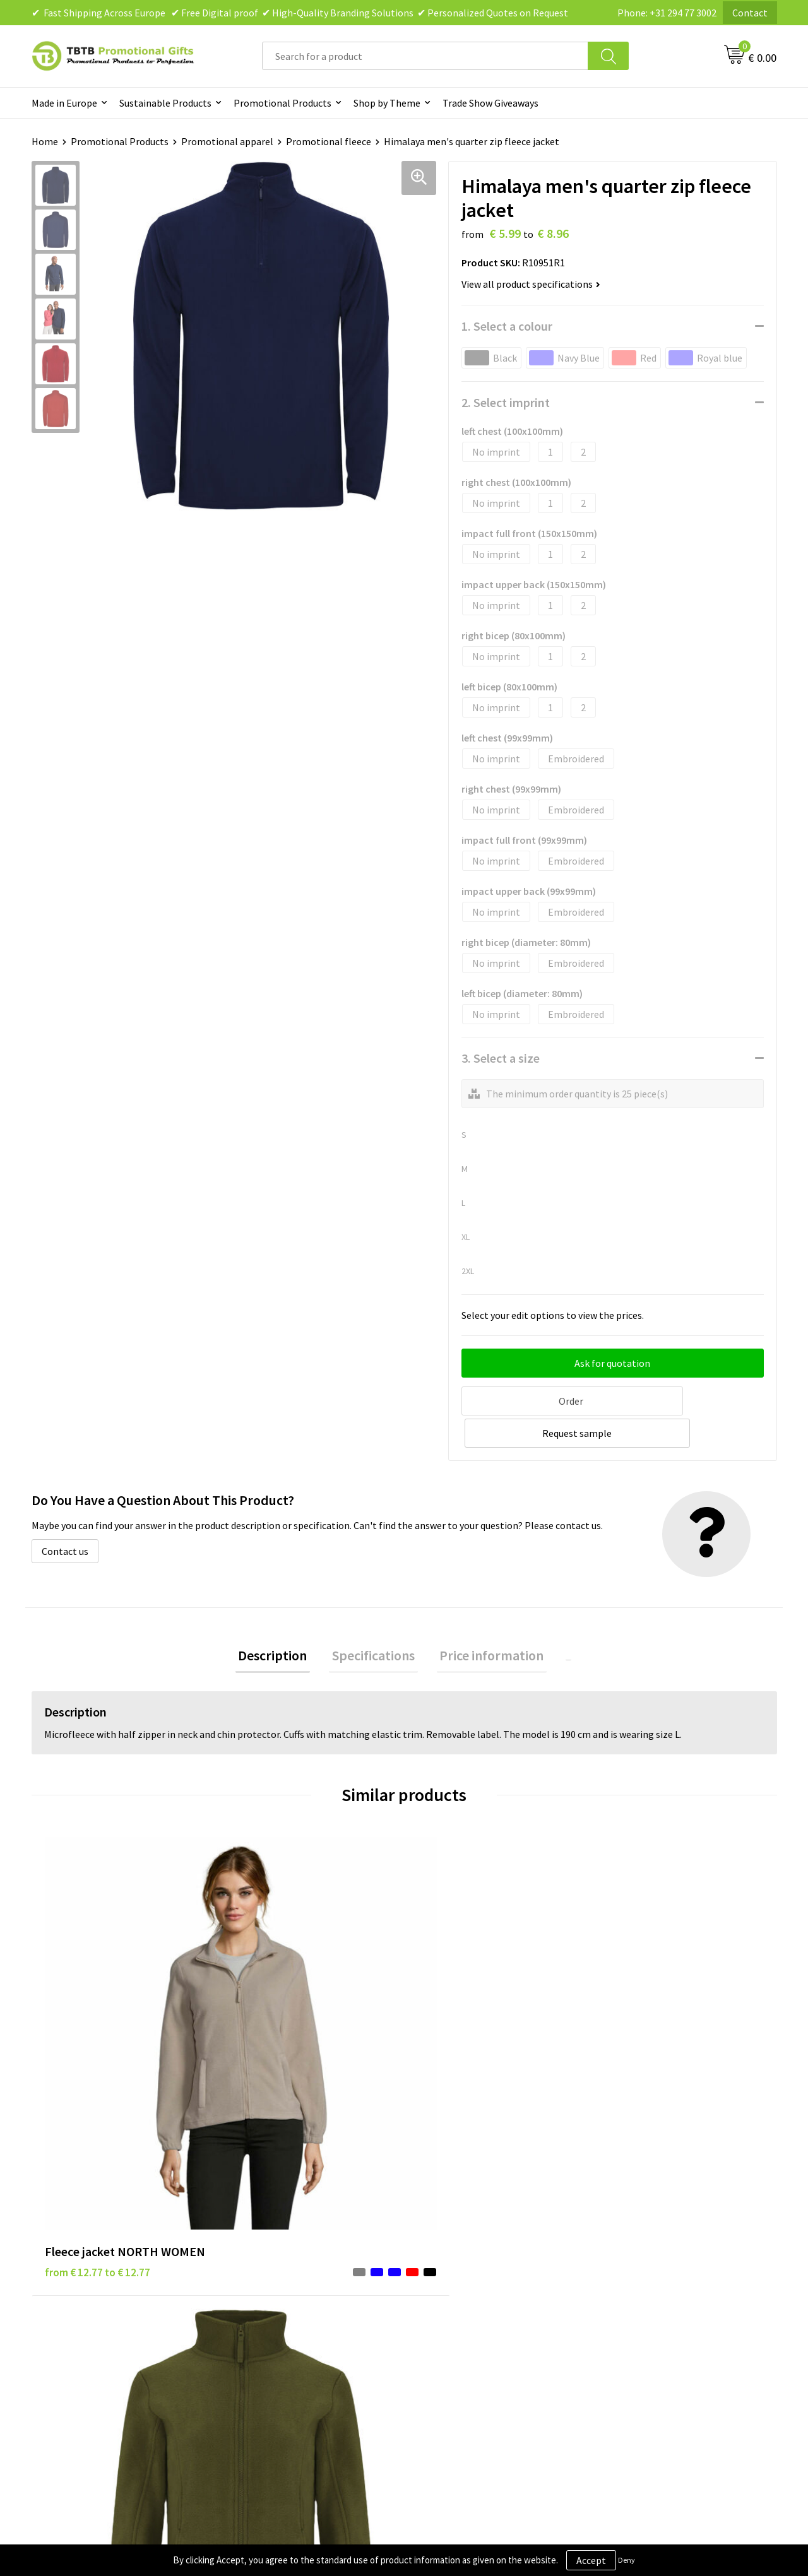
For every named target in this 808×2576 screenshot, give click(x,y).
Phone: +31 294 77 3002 (666, 12)
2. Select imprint (505, 402)
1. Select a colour (506, 326)
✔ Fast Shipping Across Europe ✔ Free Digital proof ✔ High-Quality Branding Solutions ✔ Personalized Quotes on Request (300, 12)
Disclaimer (443, 2266)
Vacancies (625, 2246)
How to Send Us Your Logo (290, 2323)
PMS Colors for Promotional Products (317, 2304)
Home (45, 141)
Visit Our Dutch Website (655, 2285)
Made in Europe (64, 103)
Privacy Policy (449, 2246)
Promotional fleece (328, 141)
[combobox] (425, 56)
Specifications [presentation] (376, 1622)
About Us (623, 2227)
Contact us (65, 1516)
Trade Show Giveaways (490, 103)
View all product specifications (530, 284)
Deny (626, 2560)
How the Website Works (286, 2266)
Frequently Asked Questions (295, 2227)
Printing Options (272, 2285)
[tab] (281, 1622)
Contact (750, 12)
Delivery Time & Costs (282, 2246)
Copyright (441, 2304)
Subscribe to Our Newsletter (481, 2323)
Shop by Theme (387, 103)
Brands (435, 2227)
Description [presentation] (281, 1622)
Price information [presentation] (489, 1622)
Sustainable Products (165, 103)
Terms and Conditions (467, 2285)
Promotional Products (282, 103)
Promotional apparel (227, 141)
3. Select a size (500, 1058)
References (628, 2266)
